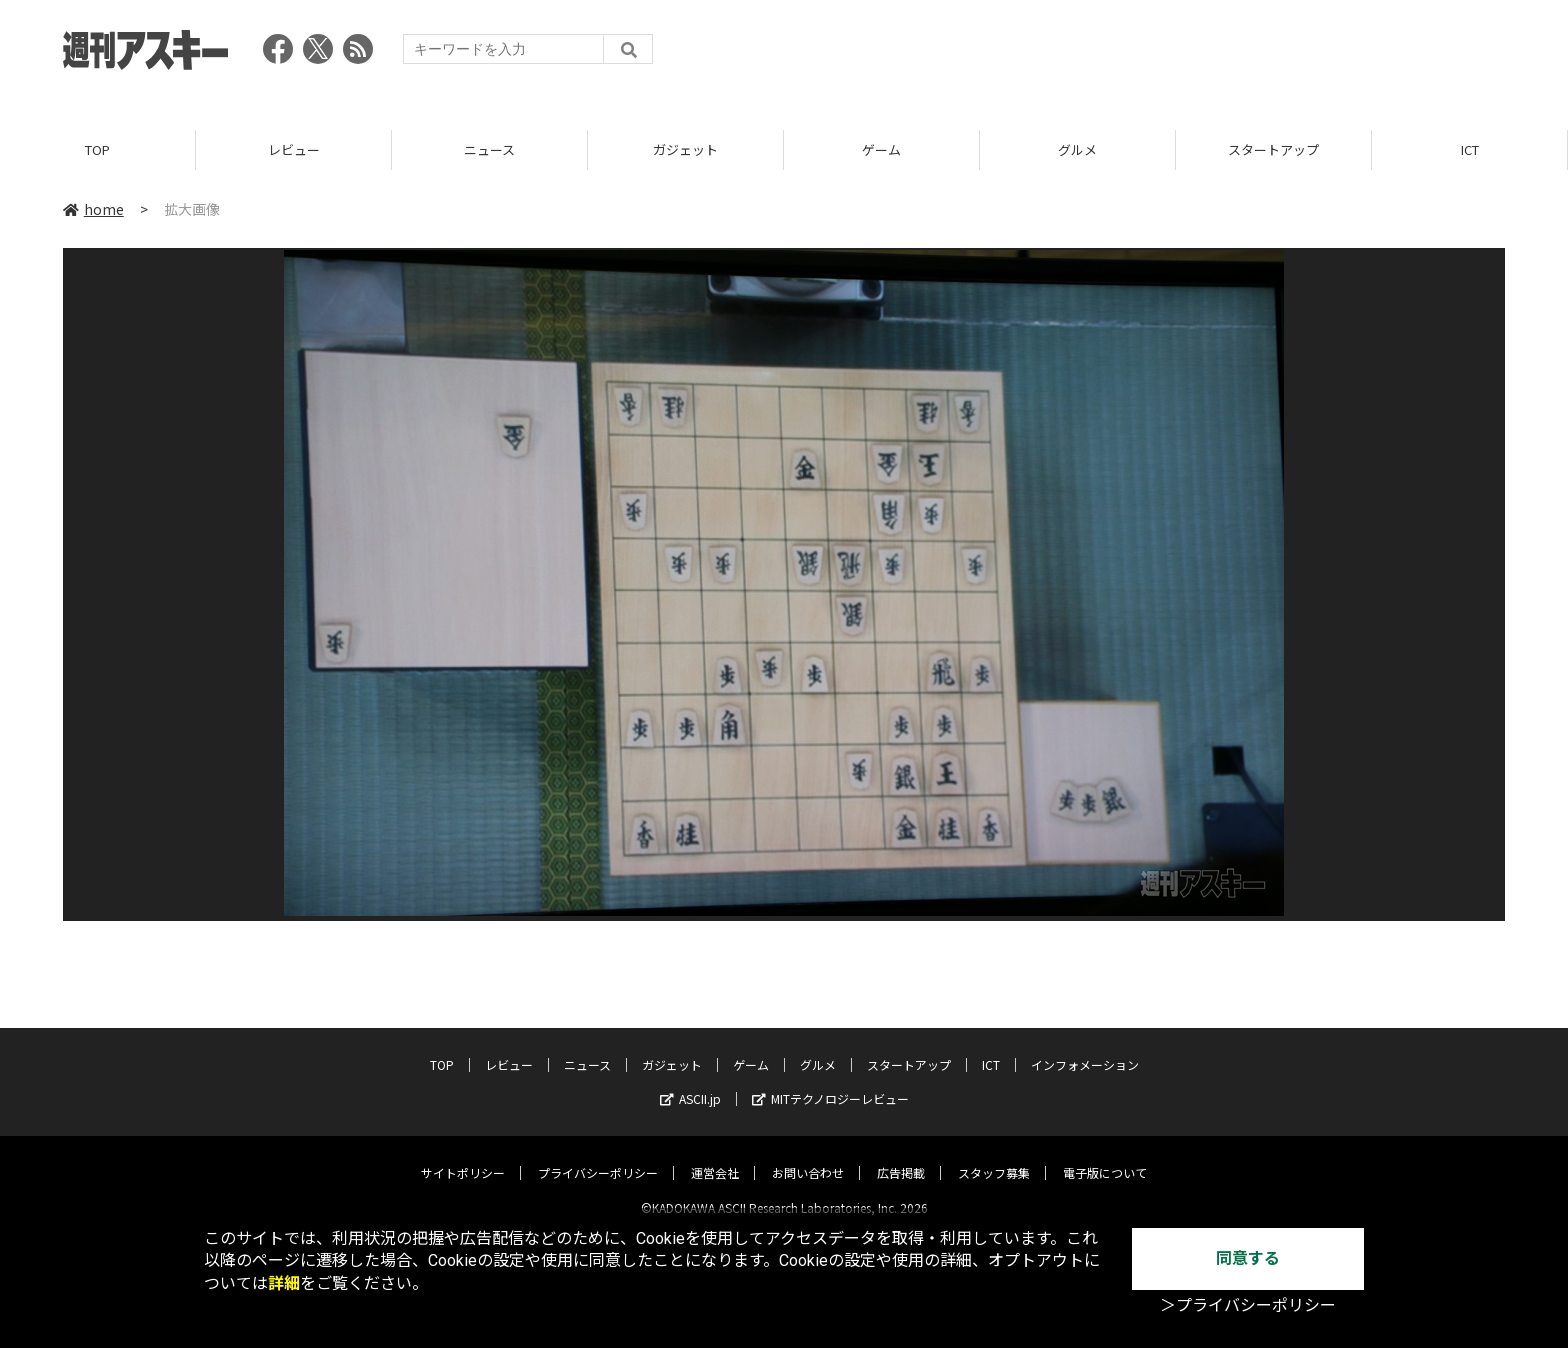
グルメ (1077, 149)
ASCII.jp (690, 1081)
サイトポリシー (463, 1155)
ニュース (489, 149)
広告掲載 (901, 1155)
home (93, 209)
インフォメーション (1085, 1047)
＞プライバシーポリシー (1248, 1305)
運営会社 (715, 1155)
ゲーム (881, 149)
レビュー (294, 149)
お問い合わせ (808, 1155)
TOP (97, 149)
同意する (1248, 1258)
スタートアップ (1273, 149)
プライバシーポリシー (598, 1155)
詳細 (284, 1283)
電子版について (1105, 1155)
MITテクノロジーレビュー (830, 1081)
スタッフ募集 (994, 1155)
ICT (1470, 149)
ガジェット (685, 149)
